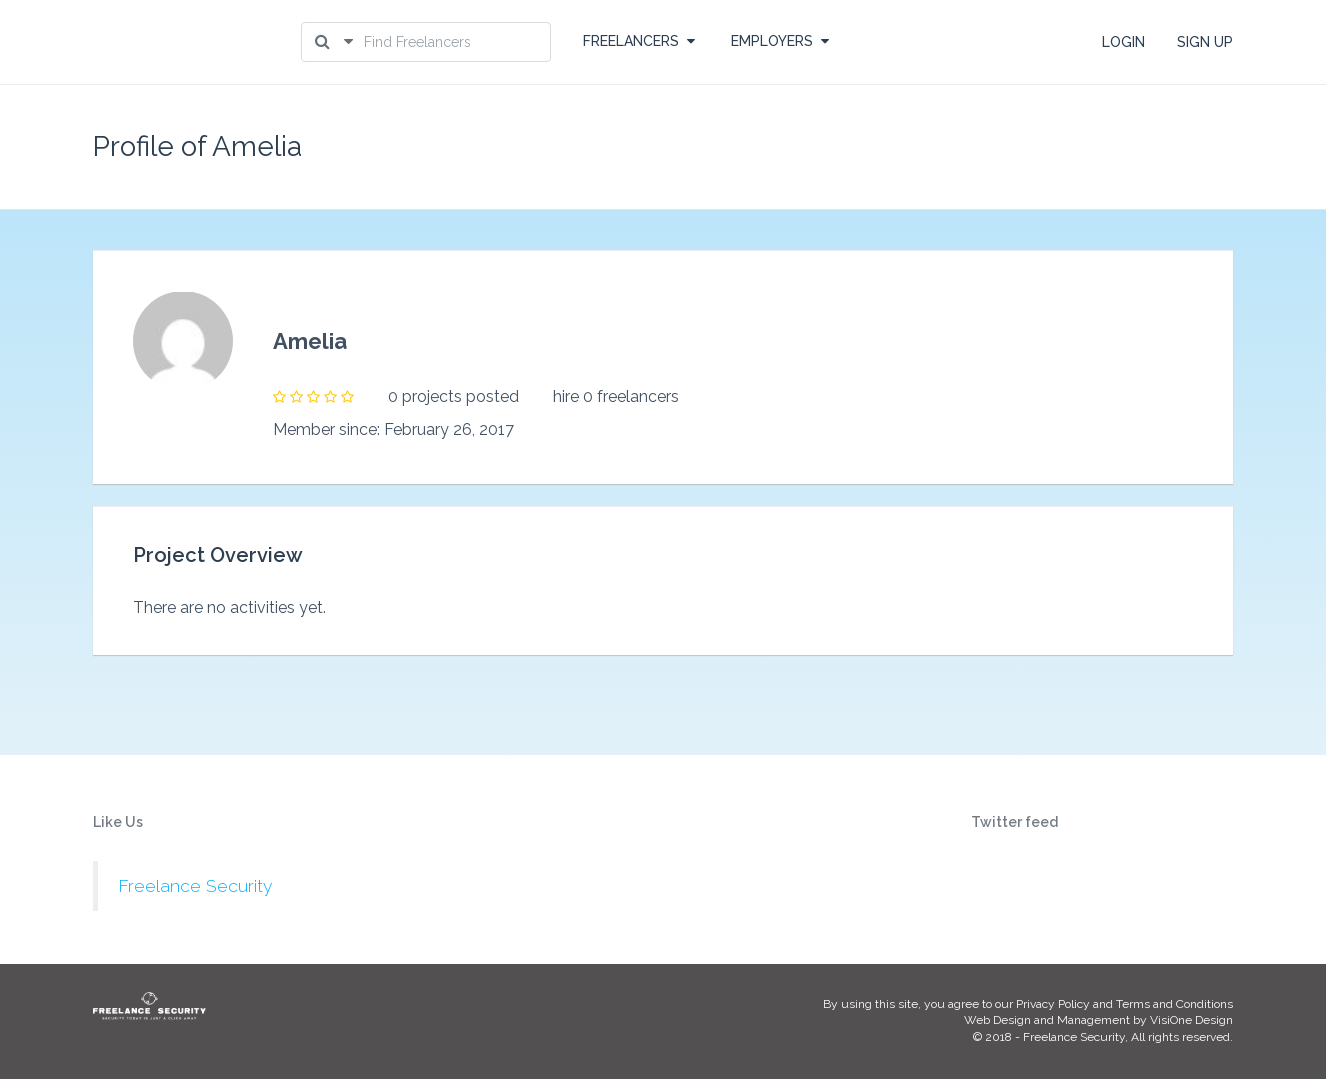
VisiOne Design (1191, 1020)
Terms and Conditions (1174, 1004)
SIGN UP (1205, 42)
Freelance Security (195, 886)
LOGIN (1123, 42)
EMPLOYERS (780, 41)
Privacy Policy (1053, 1004)
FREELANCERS (639, 41)
